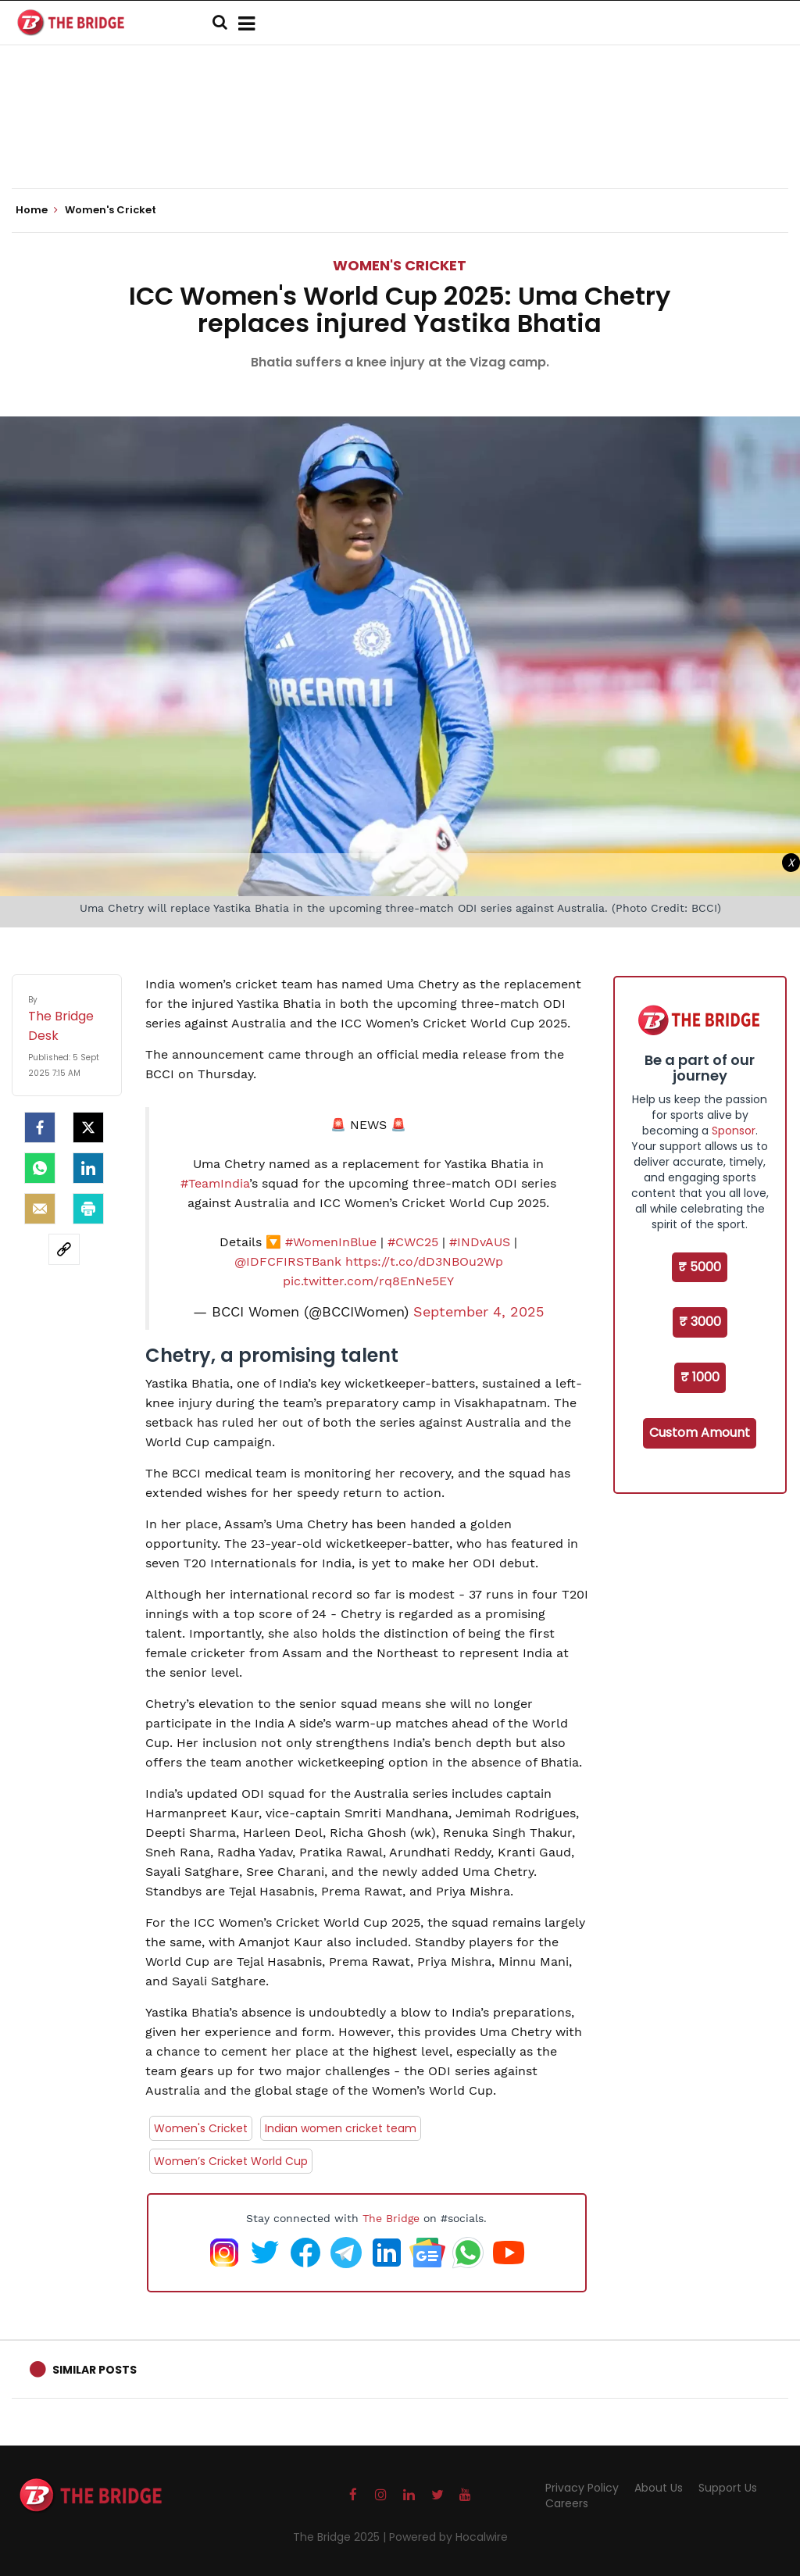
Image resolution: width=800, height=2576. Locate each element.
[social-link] (64, 1249)
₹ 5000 (699, 1267)
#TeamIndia (214, 1183)
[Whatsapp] (39, 1168)
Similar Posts (94, 2370)
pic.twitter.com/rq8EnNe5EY (368, 1281)
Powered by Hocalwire (448, 2537)
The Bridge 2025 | (341, 2537)
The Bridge (391, 2218)
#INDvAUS (479, 1241)
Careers (566, 2503)
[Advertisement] (400, 141)
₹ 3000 (700, 1322)
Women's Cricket (399, 265)
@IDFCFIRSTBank (287, 1261)
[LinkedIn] (88, 1168)
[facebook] (39, 1127)
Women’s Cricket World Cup (231, 2161)
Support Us (727, 2488)
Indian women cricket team (340, 2128)
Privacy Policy (582, 2488)
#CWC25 (413, 1241)
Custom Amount (699, 1433)
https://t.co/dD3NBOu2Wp (424, 1261)
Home (37, 210)
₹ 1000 (700, 1377)
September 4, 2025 (478, 1312)
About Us (658, 2488)
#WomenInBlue (331, 1241)
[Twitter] (88, 1127)
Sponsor (733, 1130)
